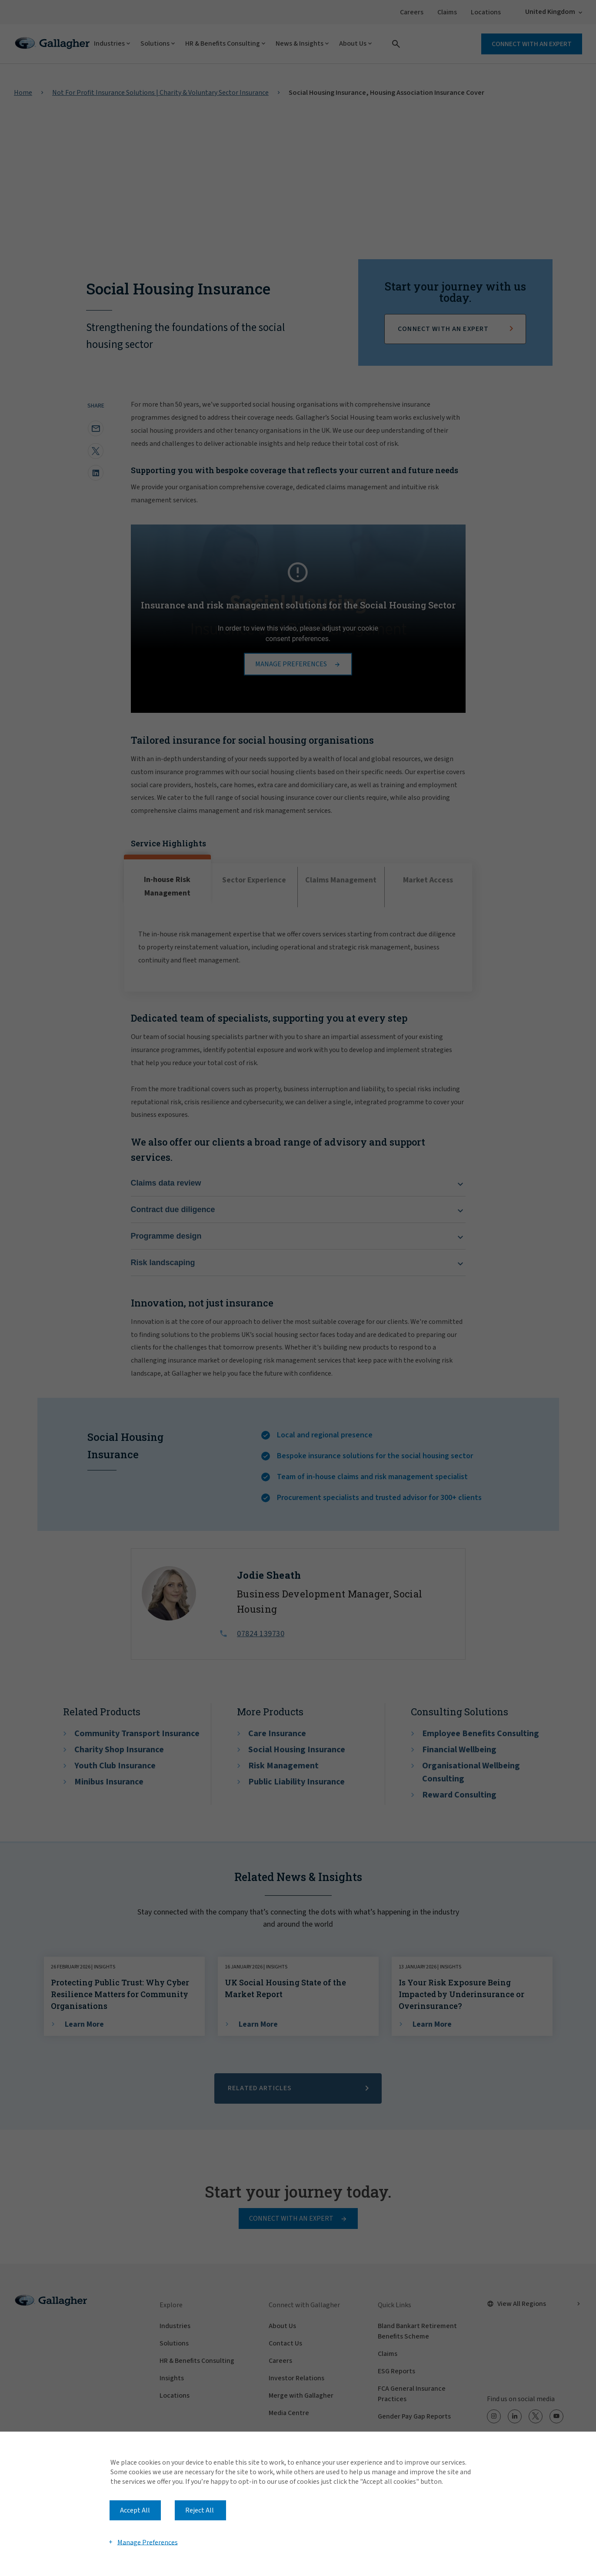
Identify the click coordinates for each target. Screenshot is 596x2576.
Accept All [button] (135, 2510)
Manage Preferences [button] (147, 2542)
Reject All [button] (199, 2510)
